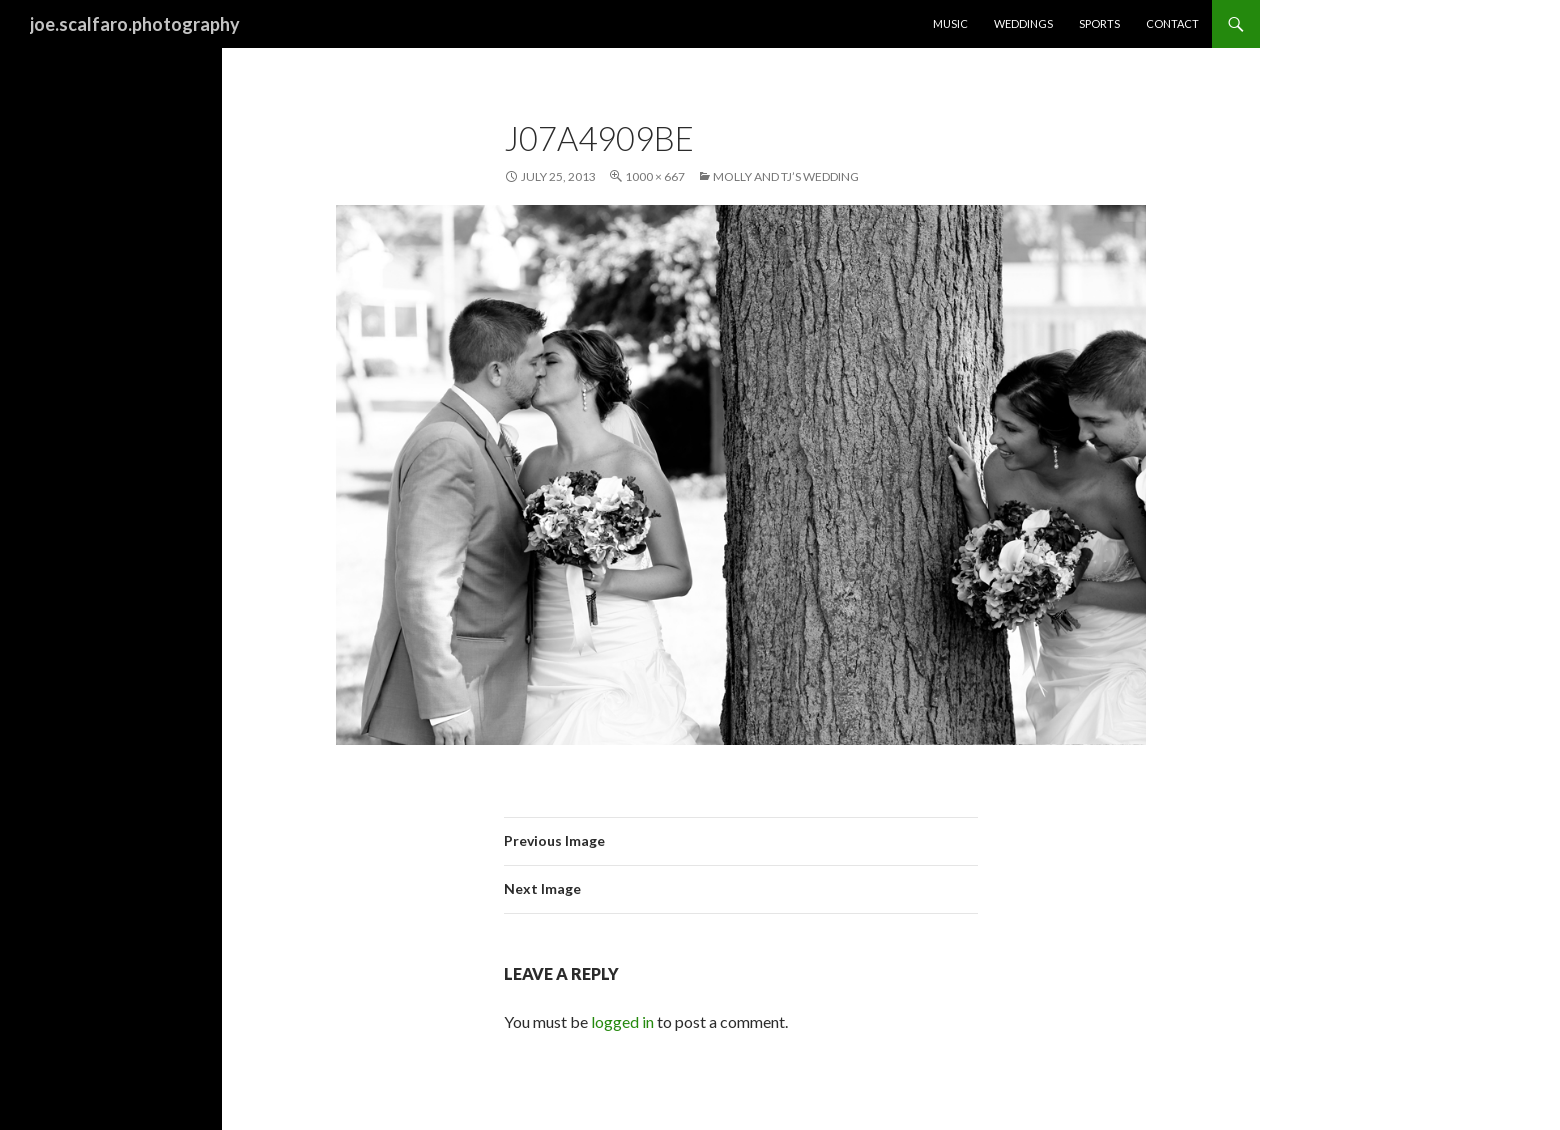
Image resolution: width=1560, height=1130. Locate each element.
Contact (1172, 23)
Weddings (1023, 23)
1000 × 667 (655, 176)
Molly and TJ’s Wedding (786, 176)
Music (950, 23)
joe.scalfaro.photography (135, 24)
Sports (1099, 23)
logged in (622, 1021)
